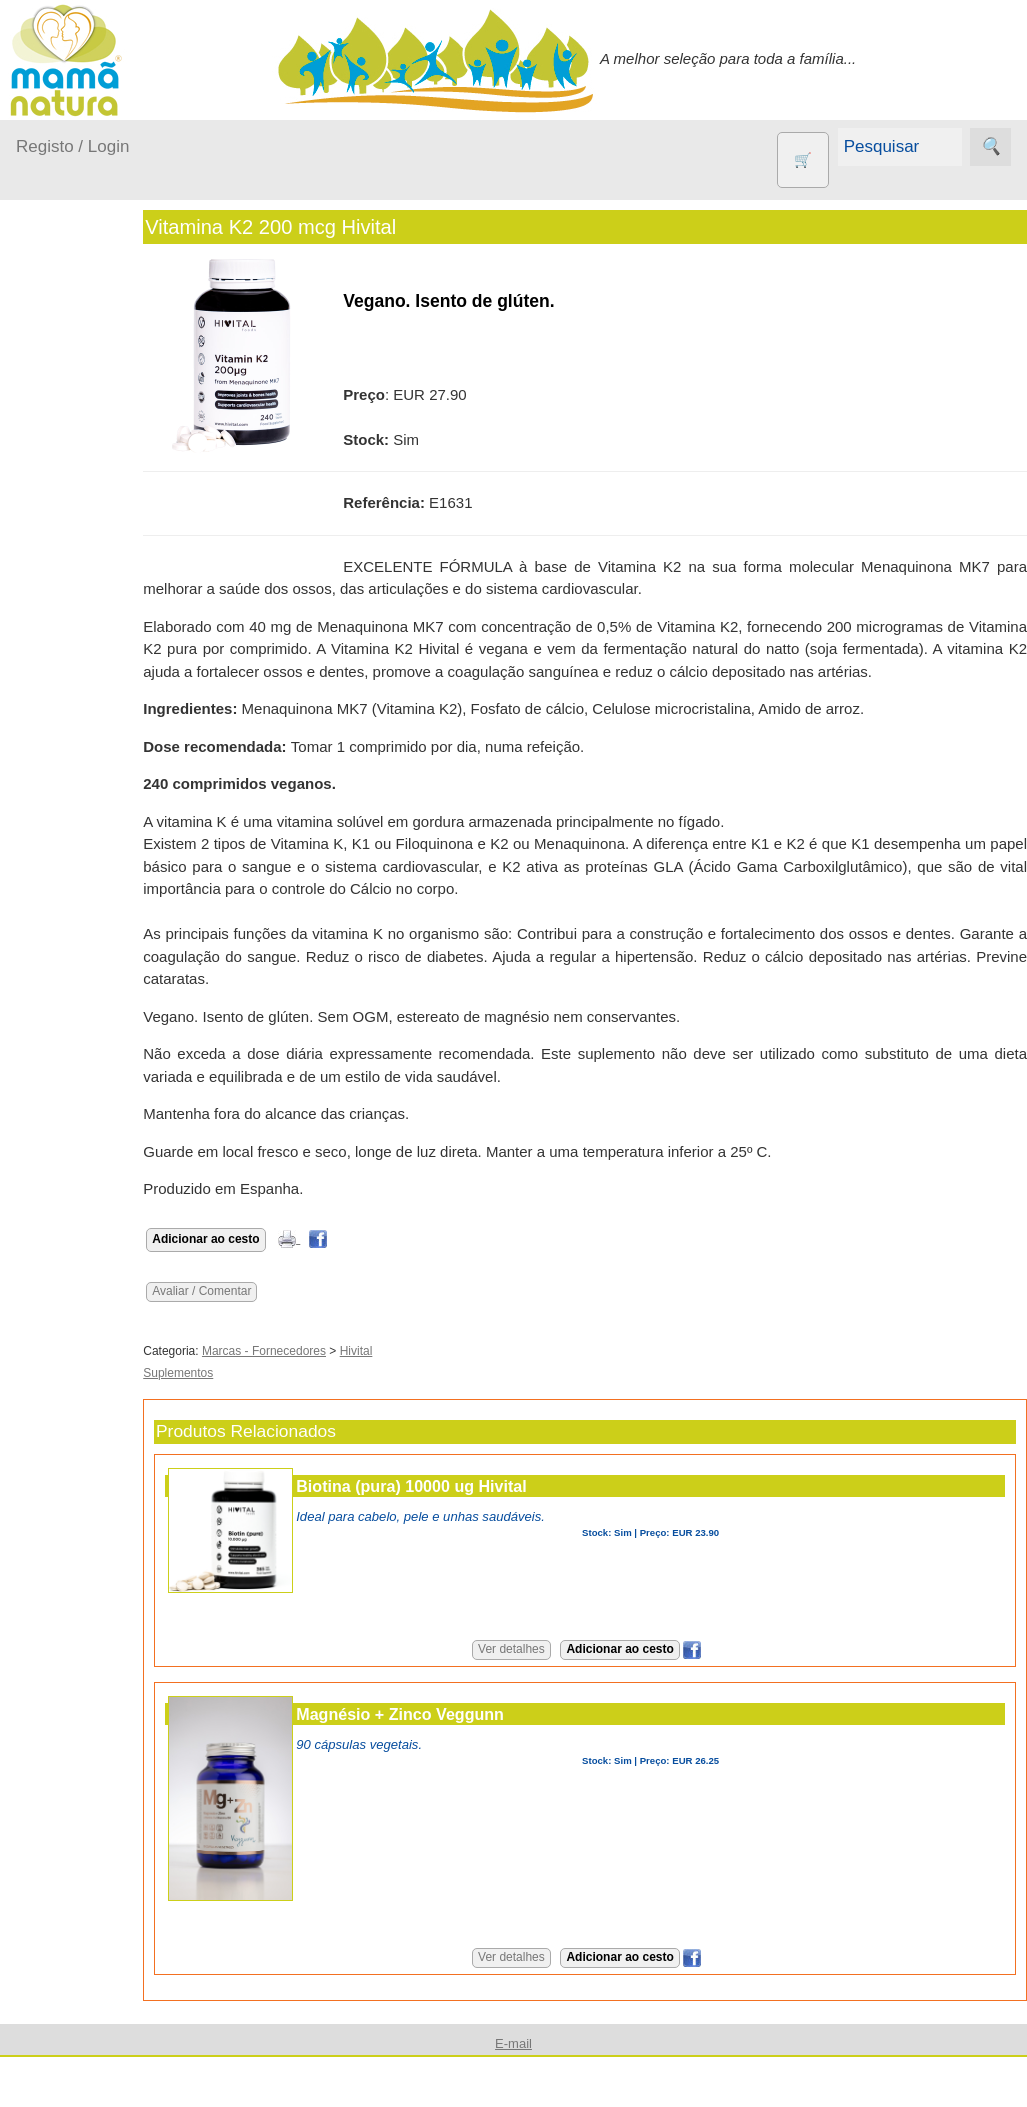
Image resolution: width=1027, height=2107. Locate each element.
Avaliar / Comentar (258, 1291)
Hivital (412, 1351)
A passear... (79, 406)
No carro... (75, 521)
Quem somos (108, 1306)
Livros (84, 946)
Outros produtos (70, 649)
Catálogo (94, 1339)
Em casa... (75, 444)
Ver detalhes (539, 1649)
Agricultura (100, 706)
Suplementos (108, 1066)
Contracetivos (110, 771)
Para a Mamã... (91, 560)
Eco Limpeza (107, 804)
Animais (90, 739)
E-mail (85, 1839)
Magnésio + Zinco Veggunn (457, 1714)
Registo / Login (72, 146)
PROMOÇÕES (113, 1034)
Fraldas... (71, 483)
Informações (57, 1249)
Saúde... (68, 598)
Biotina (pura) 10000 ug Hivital (468, 1486)
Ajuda (35, 1781)
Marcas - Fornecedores (321, 1351)
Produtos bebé (65, 355)
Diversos (93, 1154)
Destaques (52, 1996)
